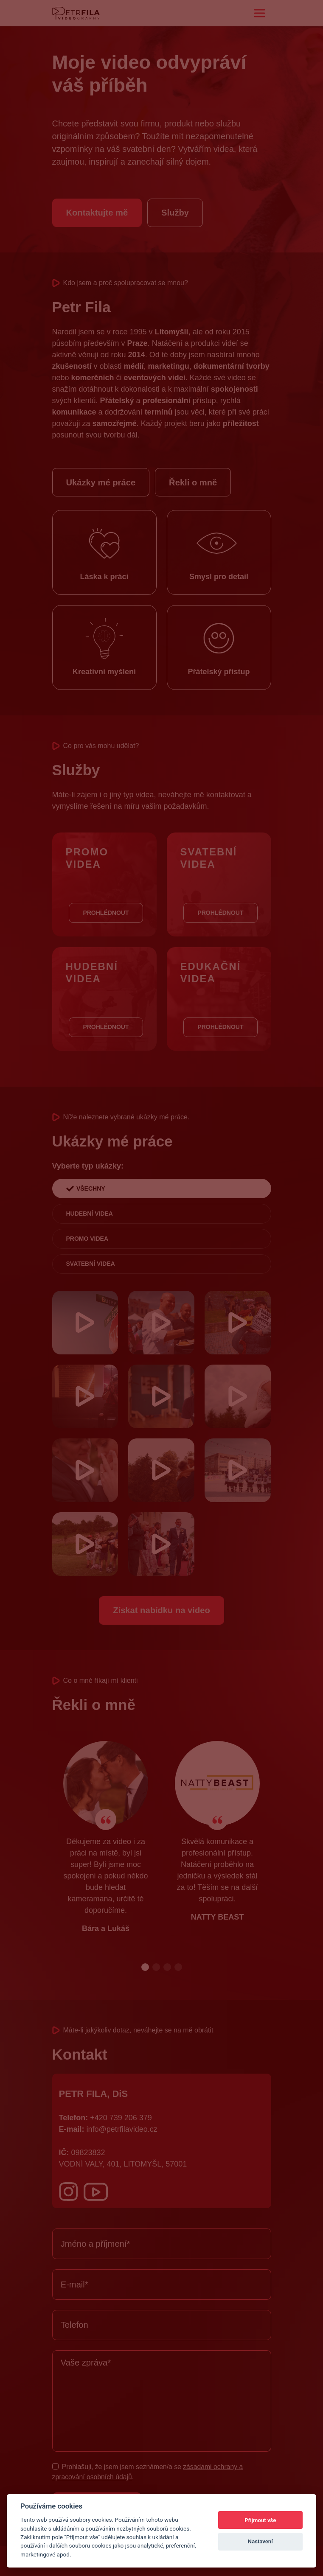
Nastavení (260, 2541)
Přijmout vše (260, 2520)
